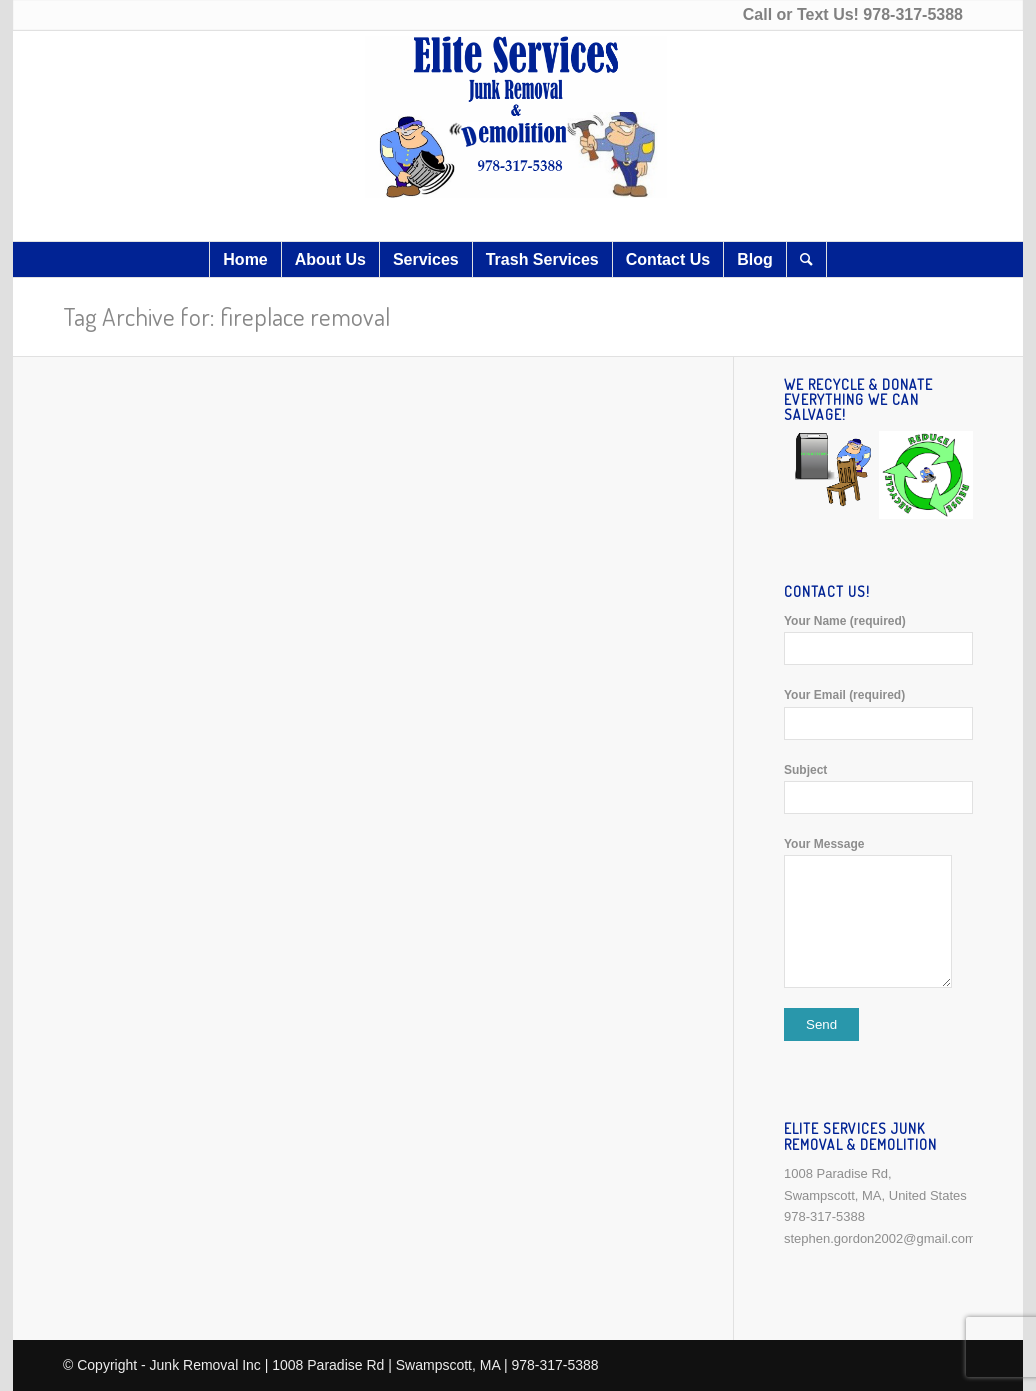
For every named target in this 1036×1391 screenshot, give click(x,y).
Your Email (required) (878, 713)
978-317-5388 (913, 14)
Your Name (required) (878, 639)
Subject (878, 788)
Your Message (878, 912)
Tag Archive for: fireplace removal (226, 316)
